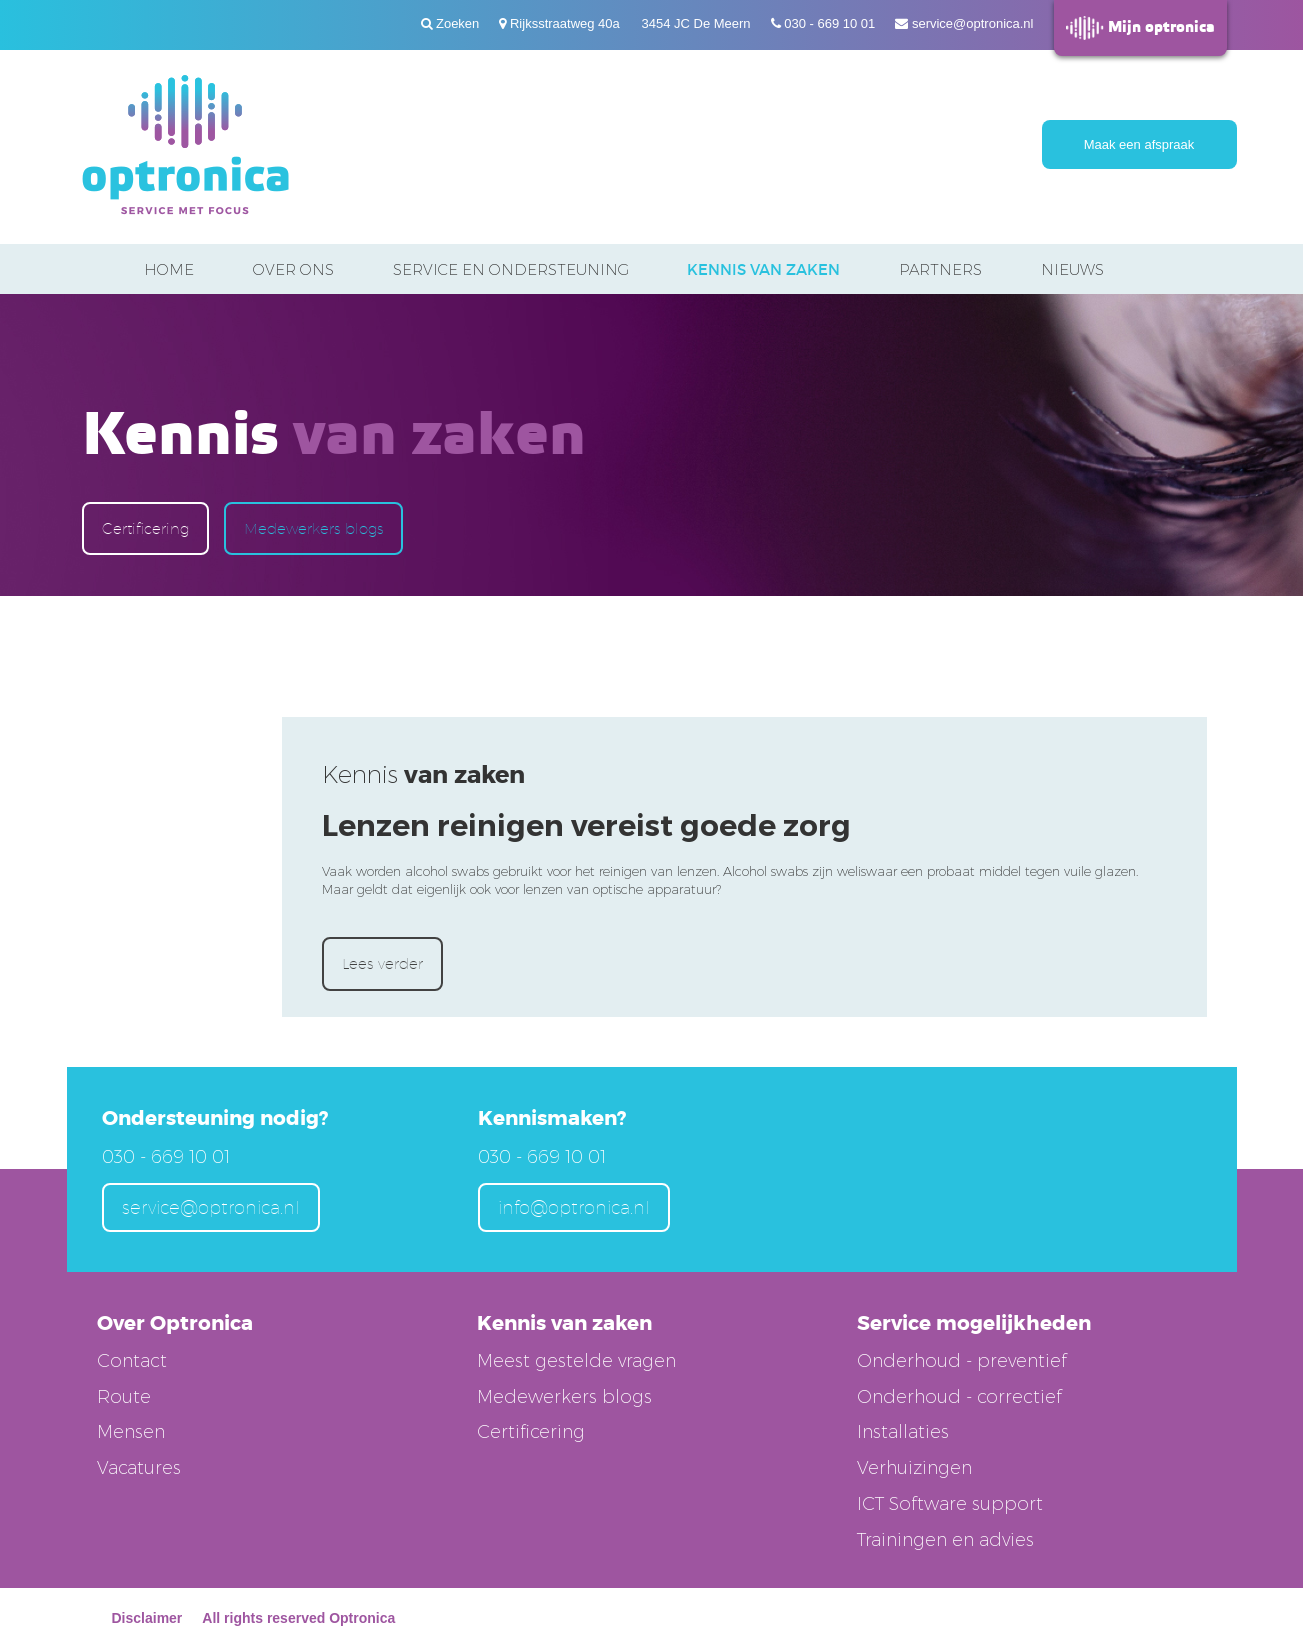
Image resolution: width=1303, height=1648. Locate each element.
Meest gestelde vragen (576, 1361)
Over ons (293, 269)
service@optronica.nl (973, 23)
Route (124, 1397)
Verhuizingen (914, 1468)
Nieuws (1072, 269)
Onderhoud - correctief (959, 1397)
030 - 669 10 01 (829, 23)
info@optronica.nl (574, 1207)
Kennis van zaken (763, 269)
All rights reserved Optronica (298, 1618)
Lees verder (382, 963)
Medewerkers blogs (313, 528)
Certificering (145, 528)
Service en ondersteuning (511, 269)
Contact (132, 1361)
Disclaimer (147, 1618)
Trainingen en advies (945, 1540)
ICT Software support (950, 1504)
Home (169, 269)
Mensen (131, 1432)
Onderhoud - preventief (962, 1361)
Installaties (903, 1432)
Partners (940, 269)
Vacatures (139, 1468)
